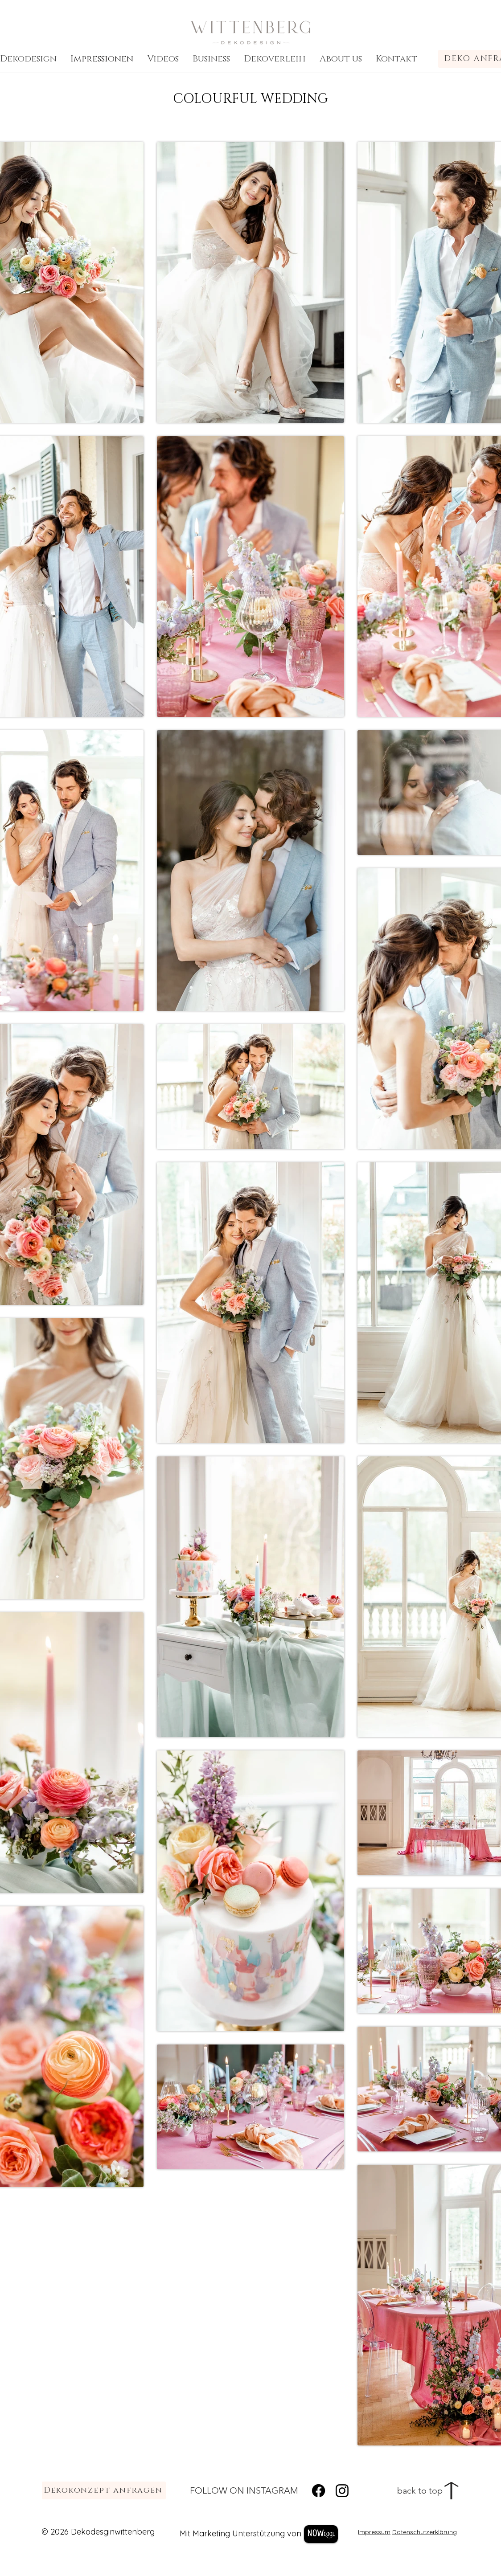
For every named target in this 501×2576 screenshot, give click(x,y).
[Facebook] (318, 2490)
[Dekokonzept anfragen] (104, 2490)
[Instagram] (342, 2490)
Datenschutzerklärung (424, 2532)
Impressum (374, 2532)
